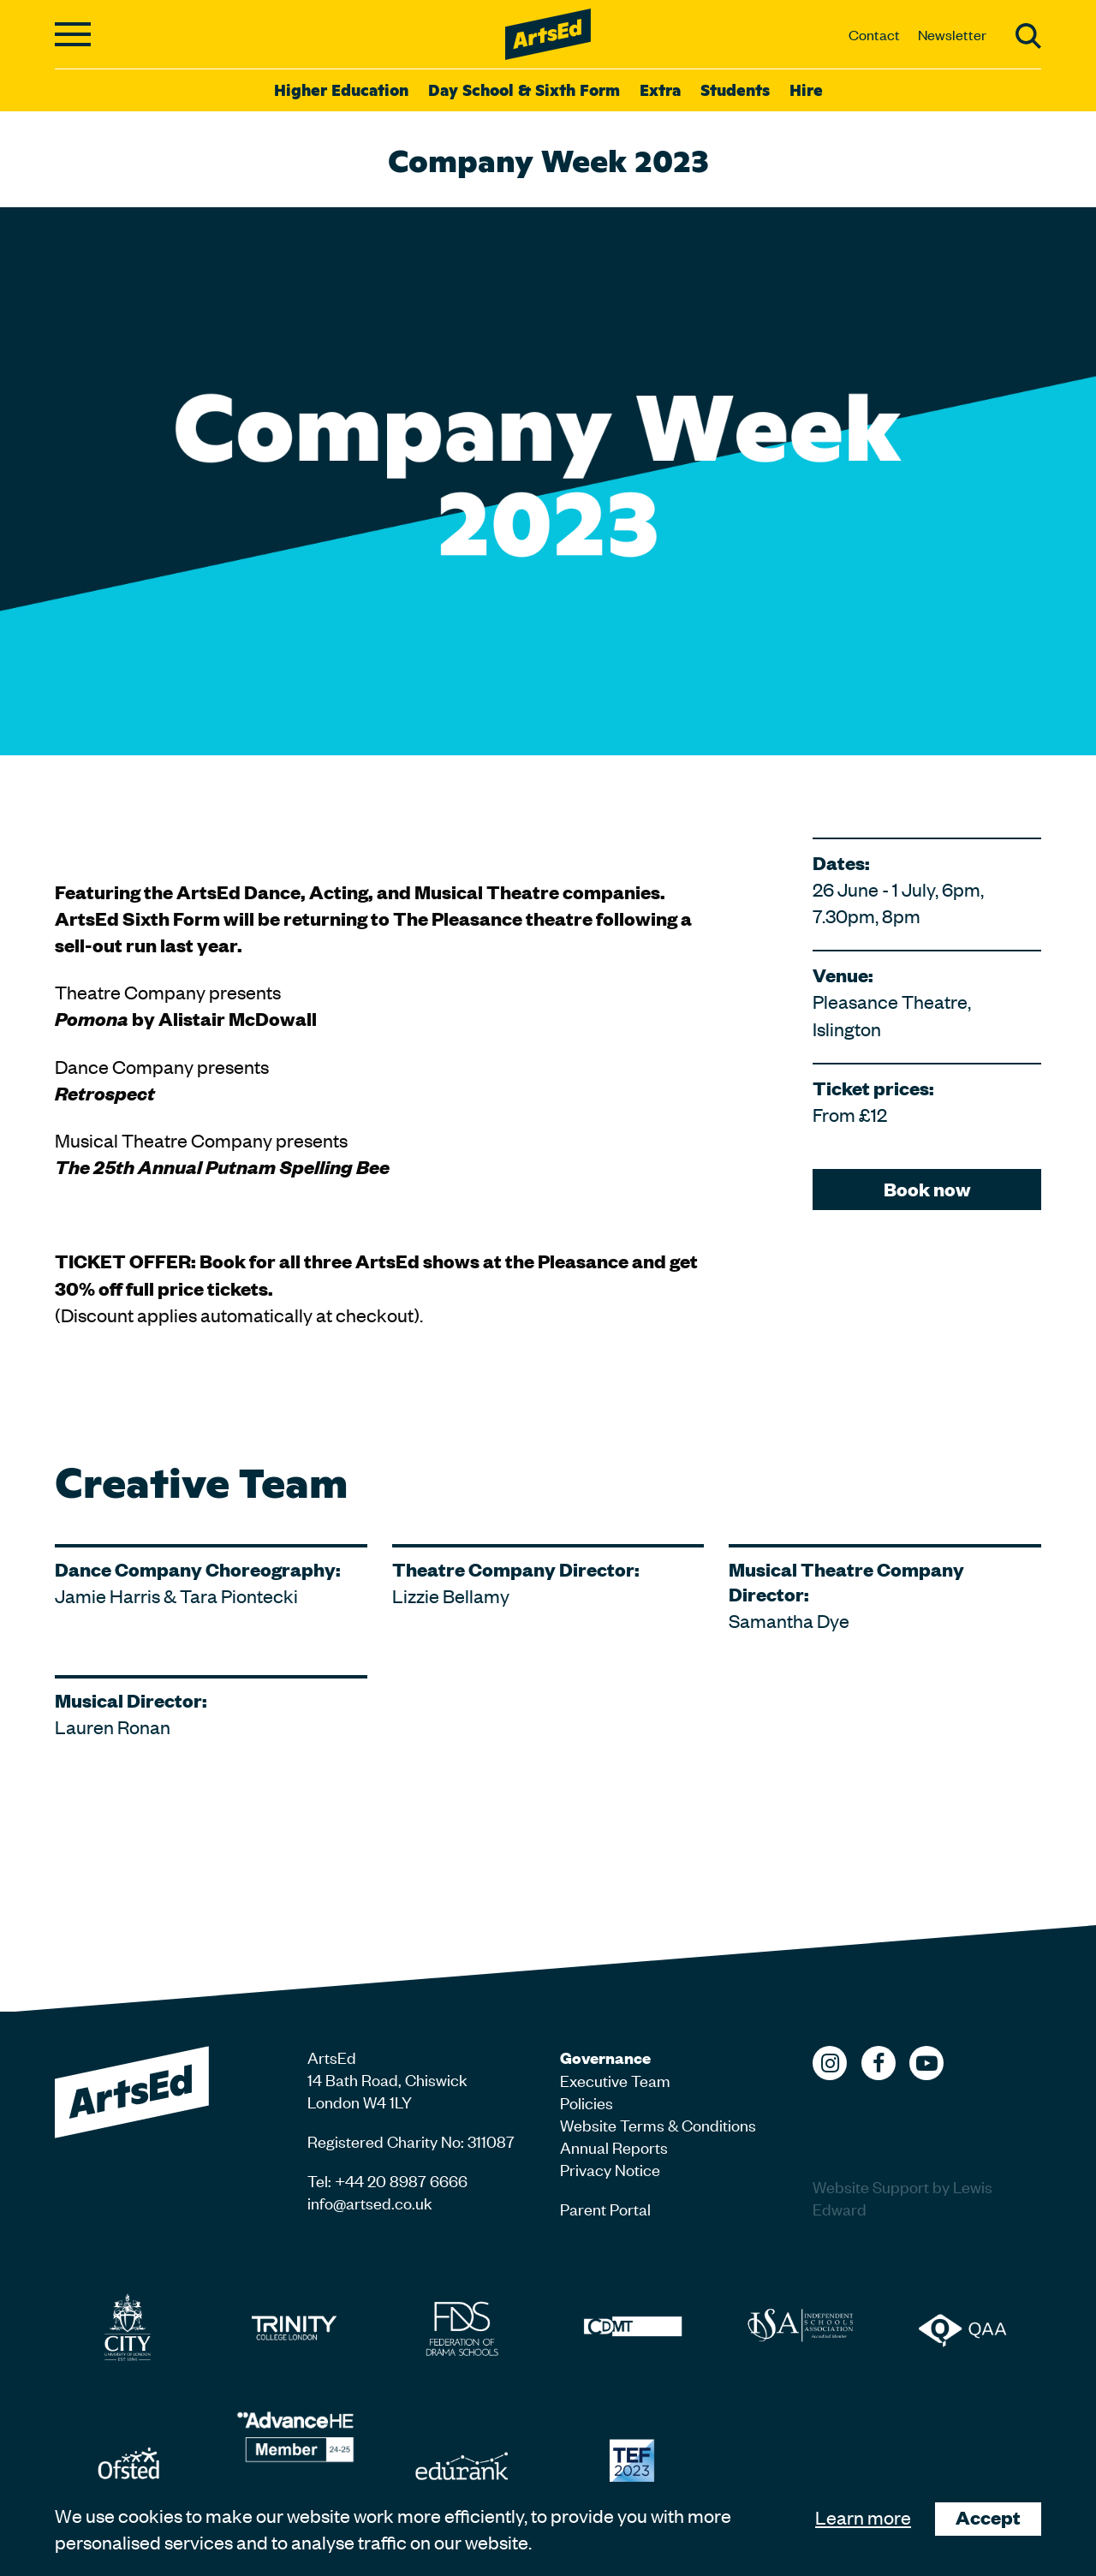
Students (735, 89)
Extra (660, 89)
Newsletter (952, 34)
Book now (927, 1189)
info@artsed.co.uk (369, 2202)
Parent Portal (605, 2208)
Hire (806, 89)
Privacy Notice (610, 2168)
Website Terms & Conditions (658, 2124)
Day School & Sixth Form (524, 89)
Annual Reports (614, 2146)
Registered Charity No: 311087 (411, 2140)
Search (1028, 36)
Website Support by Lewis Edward (902, 2197)
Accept (988, 2517)
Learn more (863, 2517)
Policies (586, 2102)
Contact (874, 34)
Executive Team (615, 2079)
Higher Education (341, 89)
